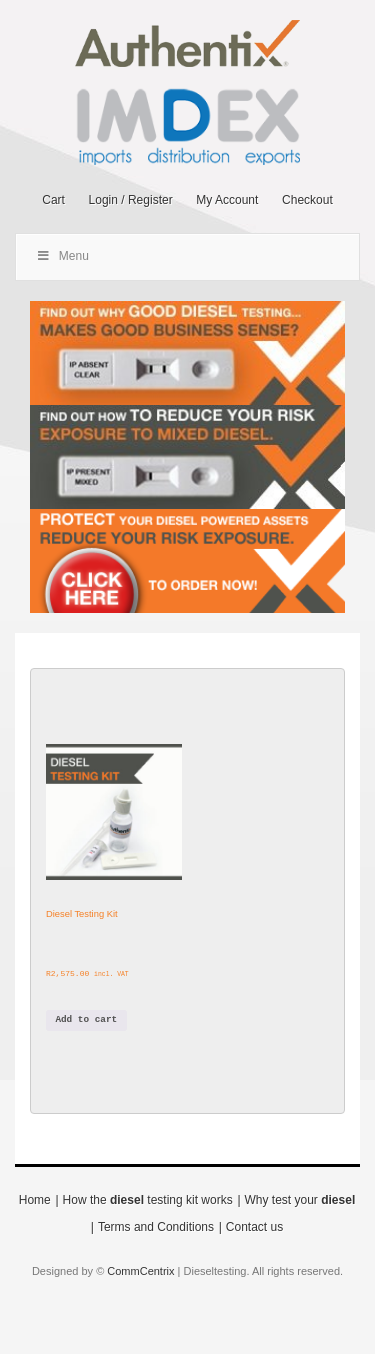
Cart (53, 200)
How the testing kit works (148, 1200)
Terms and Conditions (156, 1227)
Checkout (307, 200)
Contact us (254, 1227)
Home (35, 1200)
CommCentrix (140, 1271)
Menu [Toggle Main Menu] (62, 256)
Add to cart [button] (86, 1019)
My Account (227, 200)
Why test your (300, 1200)
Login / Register (131, 200)
